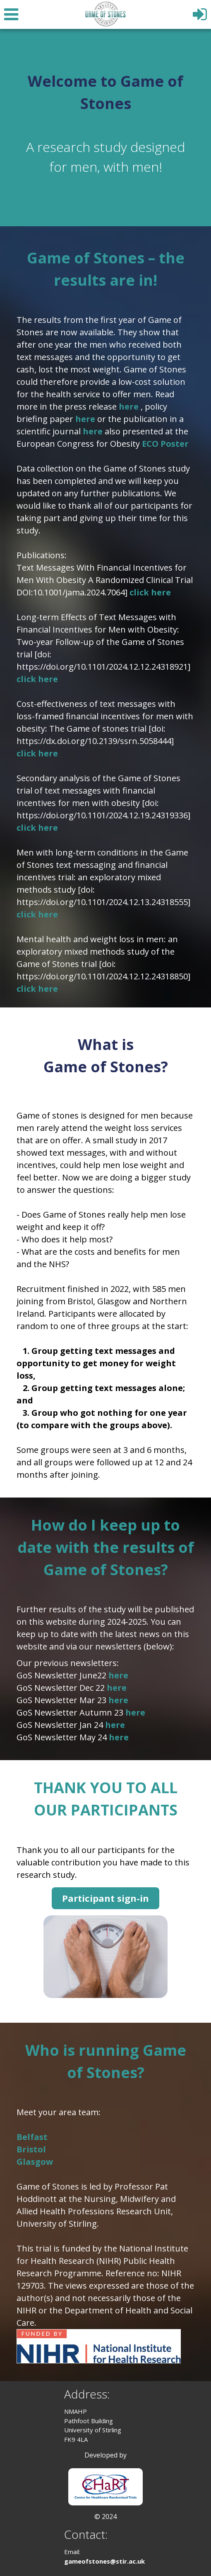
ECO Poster (165, 443)
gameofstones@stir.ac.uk (104, 2561)
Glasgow (35, 2161)
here (130, 406)
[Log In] (200, 11)
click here (150, 592)
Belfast (32, 2136)
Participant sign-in (105, 1898)
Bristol (31, 2149)
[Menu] (10, 13)
